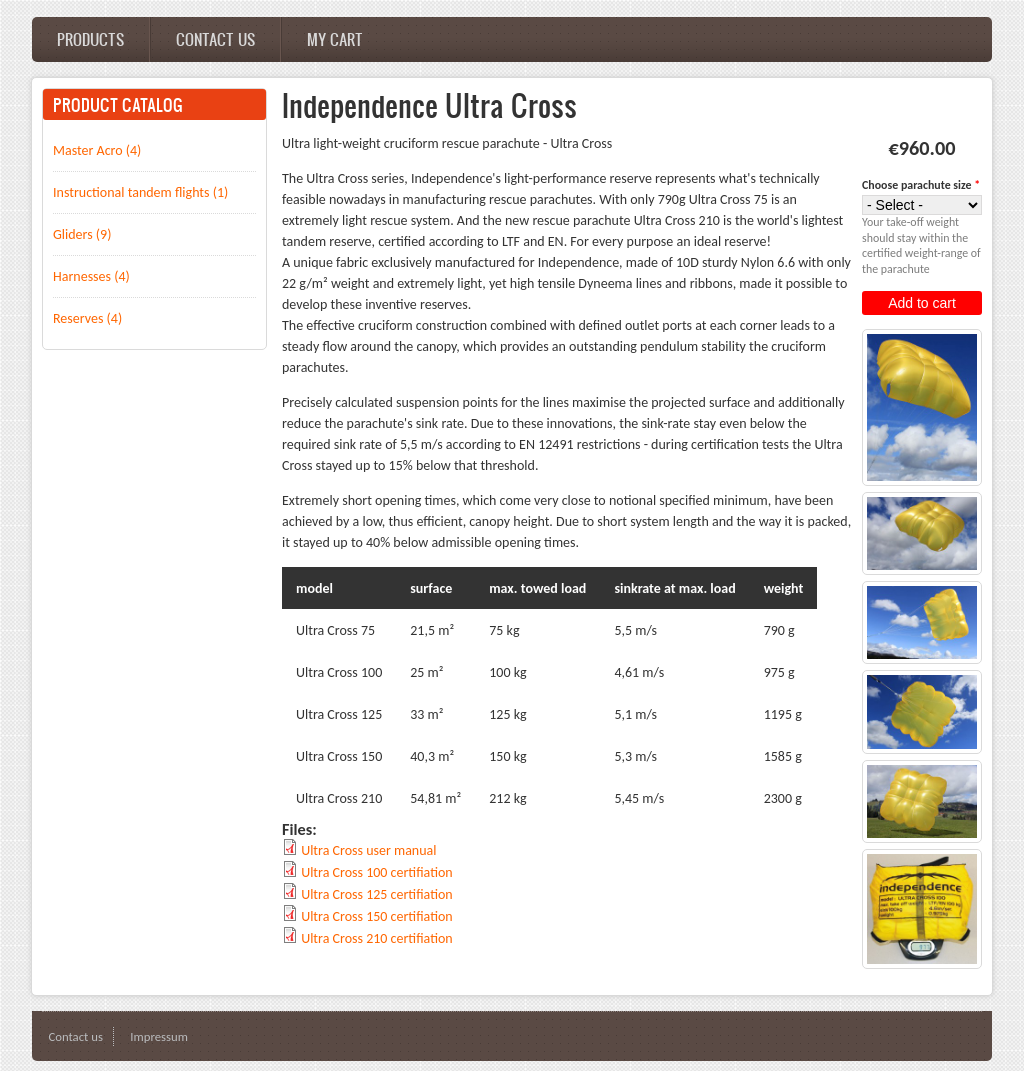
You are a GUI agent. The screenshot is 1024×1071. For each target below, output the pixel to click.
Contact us (215, 39)
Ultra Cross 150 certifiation (377, 916)
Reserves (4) (87, 318)
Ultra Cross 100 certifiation (377, 872)
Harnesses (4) (91, 276)
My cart (335, 39)
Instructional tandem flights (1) (140, 192)
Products (90, 39)
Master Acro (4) (97, 150)
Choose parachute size (921, 185)
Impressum (159, 1036)
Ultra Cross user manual (368, 850)
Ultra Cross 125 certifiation (377, 894)
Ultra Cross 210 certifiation (377, 938)
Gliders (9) (82, 234)
